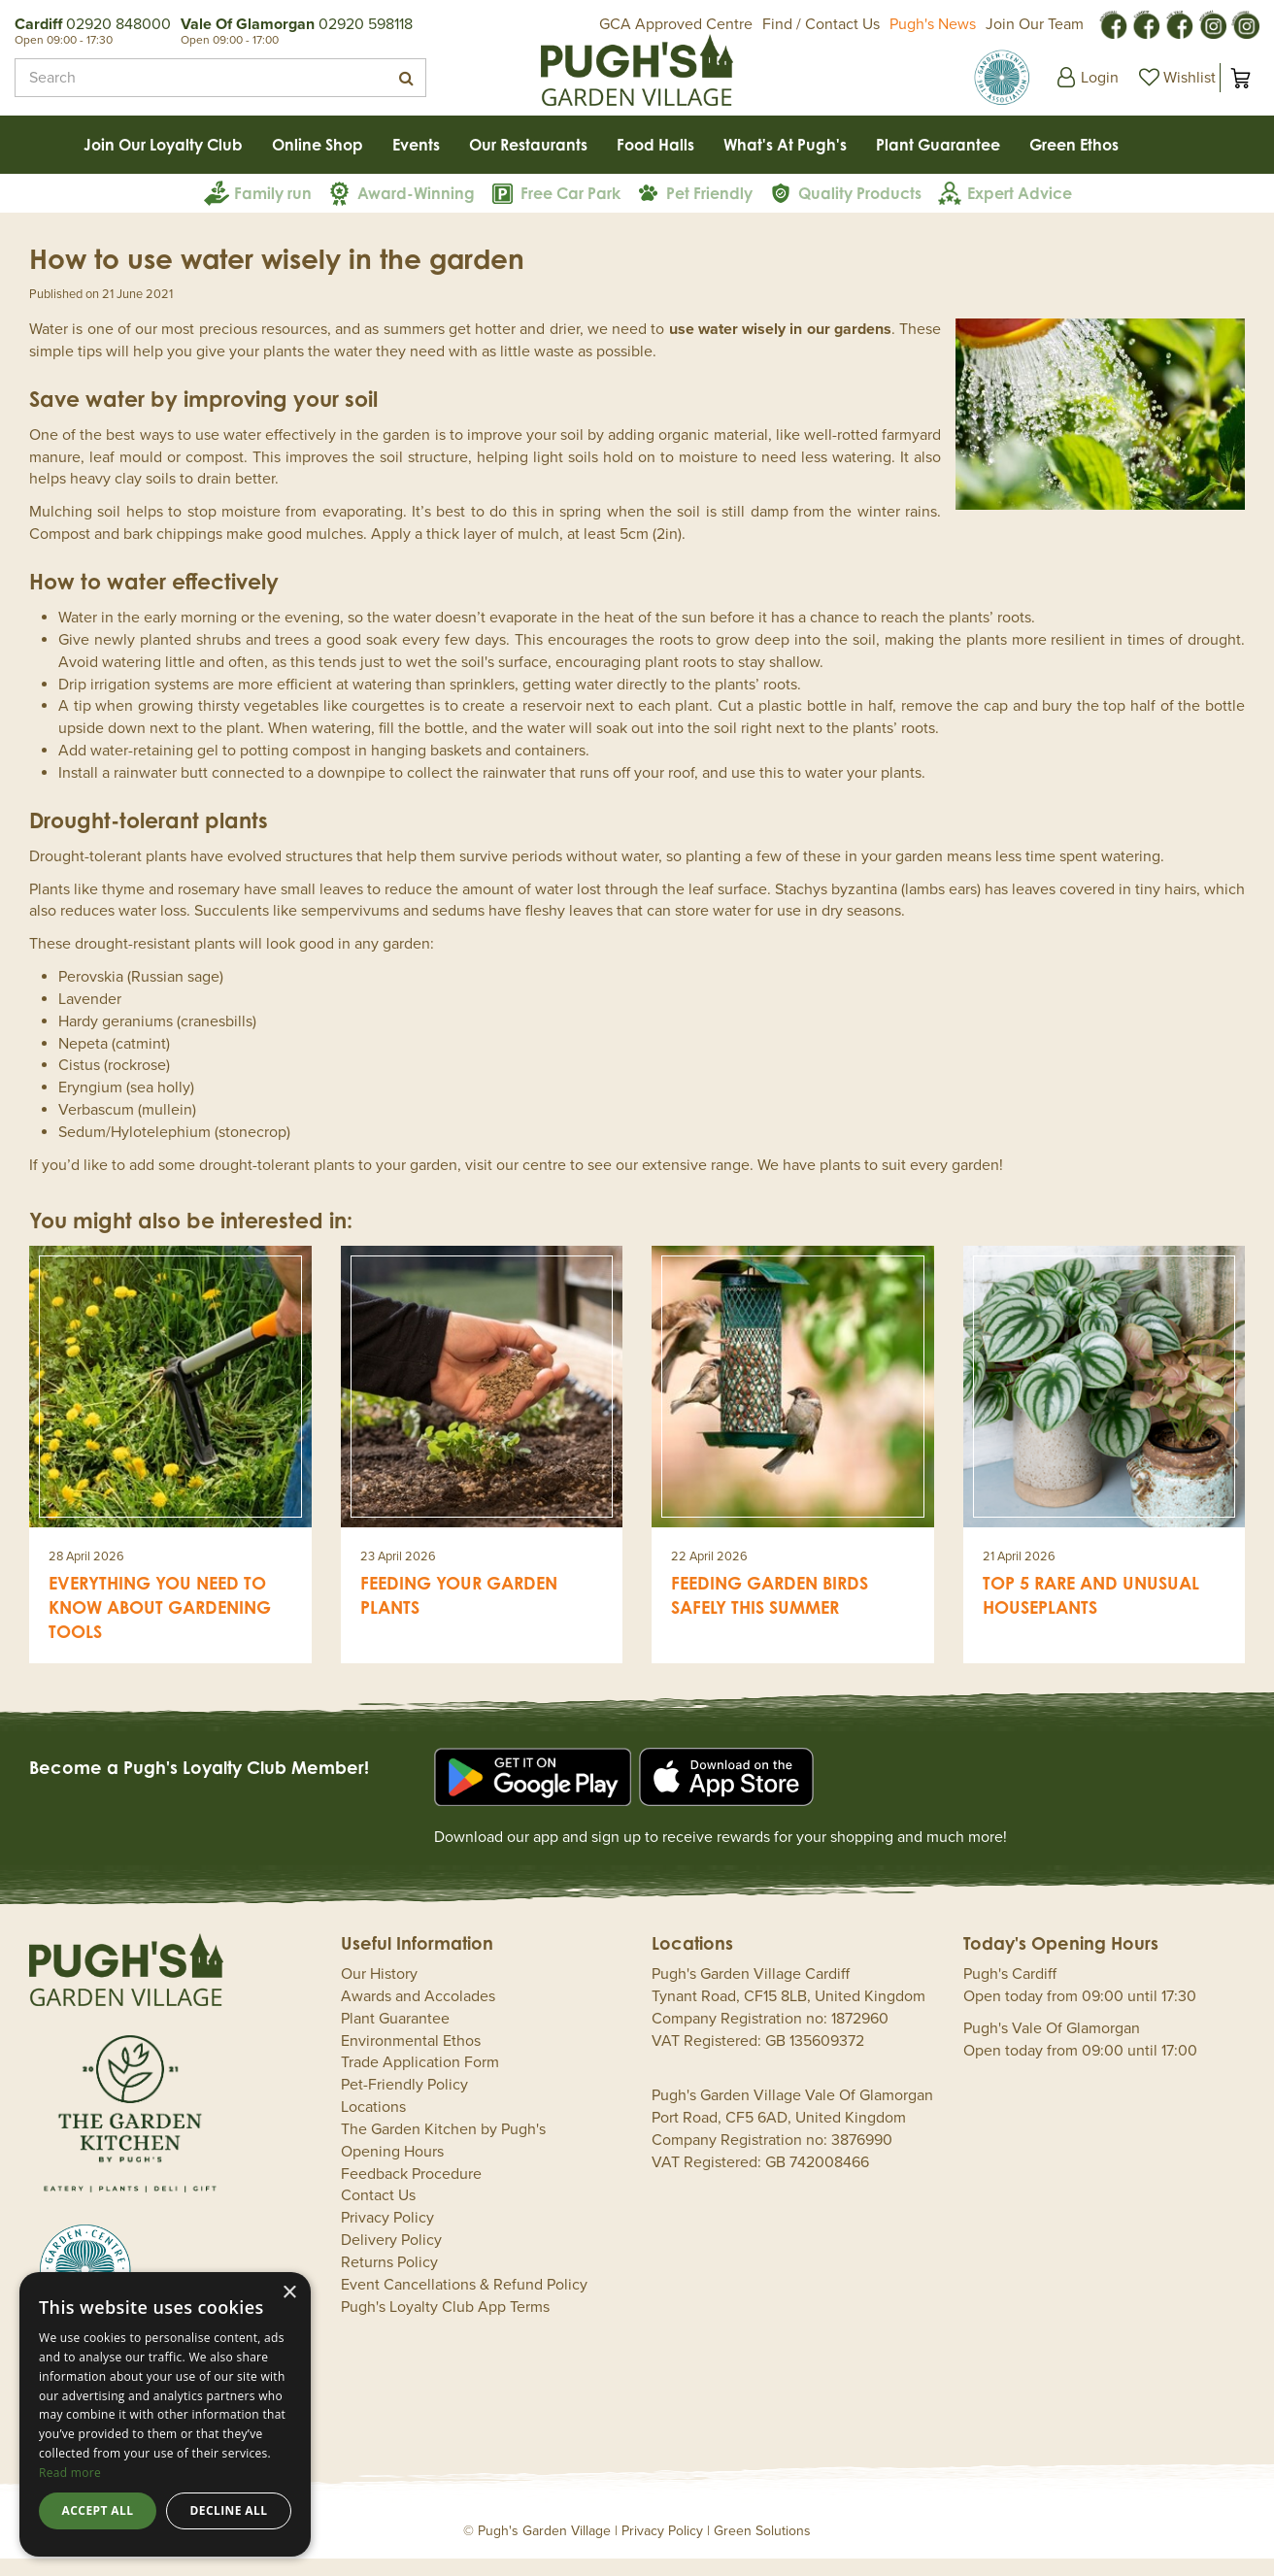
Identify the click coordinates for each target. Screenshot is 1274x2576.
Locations (373, 2124)
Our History (379, 1991)
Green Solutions (762, 2548)
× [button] (289, 2293)
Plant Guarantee (395, 2036)
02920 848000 (118, 24)
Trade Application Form (420, 2080)
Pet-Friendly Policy (404, 2102)
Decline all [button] (229, 2510)
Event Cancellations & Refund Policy (464, 2302)
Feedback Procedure (411, 2191)
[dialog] (165, 2414)
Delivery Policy (391, 2257)
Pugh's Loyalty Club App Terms (445, 2324)
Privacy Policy (387, 2235)
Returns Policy (389, 2280)
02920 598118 (365, 24)
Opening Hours (392, 2169)
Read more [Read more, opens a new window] (70, 2472)
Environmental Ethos (411, 2058)
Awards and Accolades (418, 2014)
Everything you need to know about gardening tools (160, 1624)
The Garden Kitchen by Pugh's (443, 2147)
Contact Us (378, 2213)
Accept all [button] (98, 2510)
